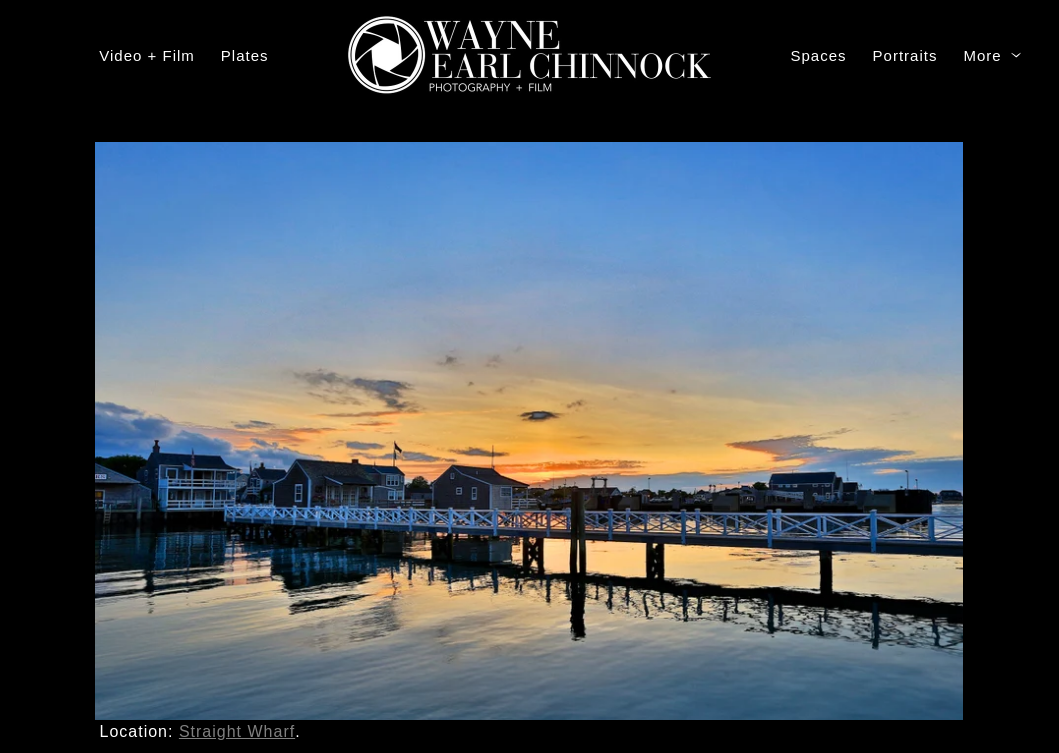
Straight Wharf (237, 731)
